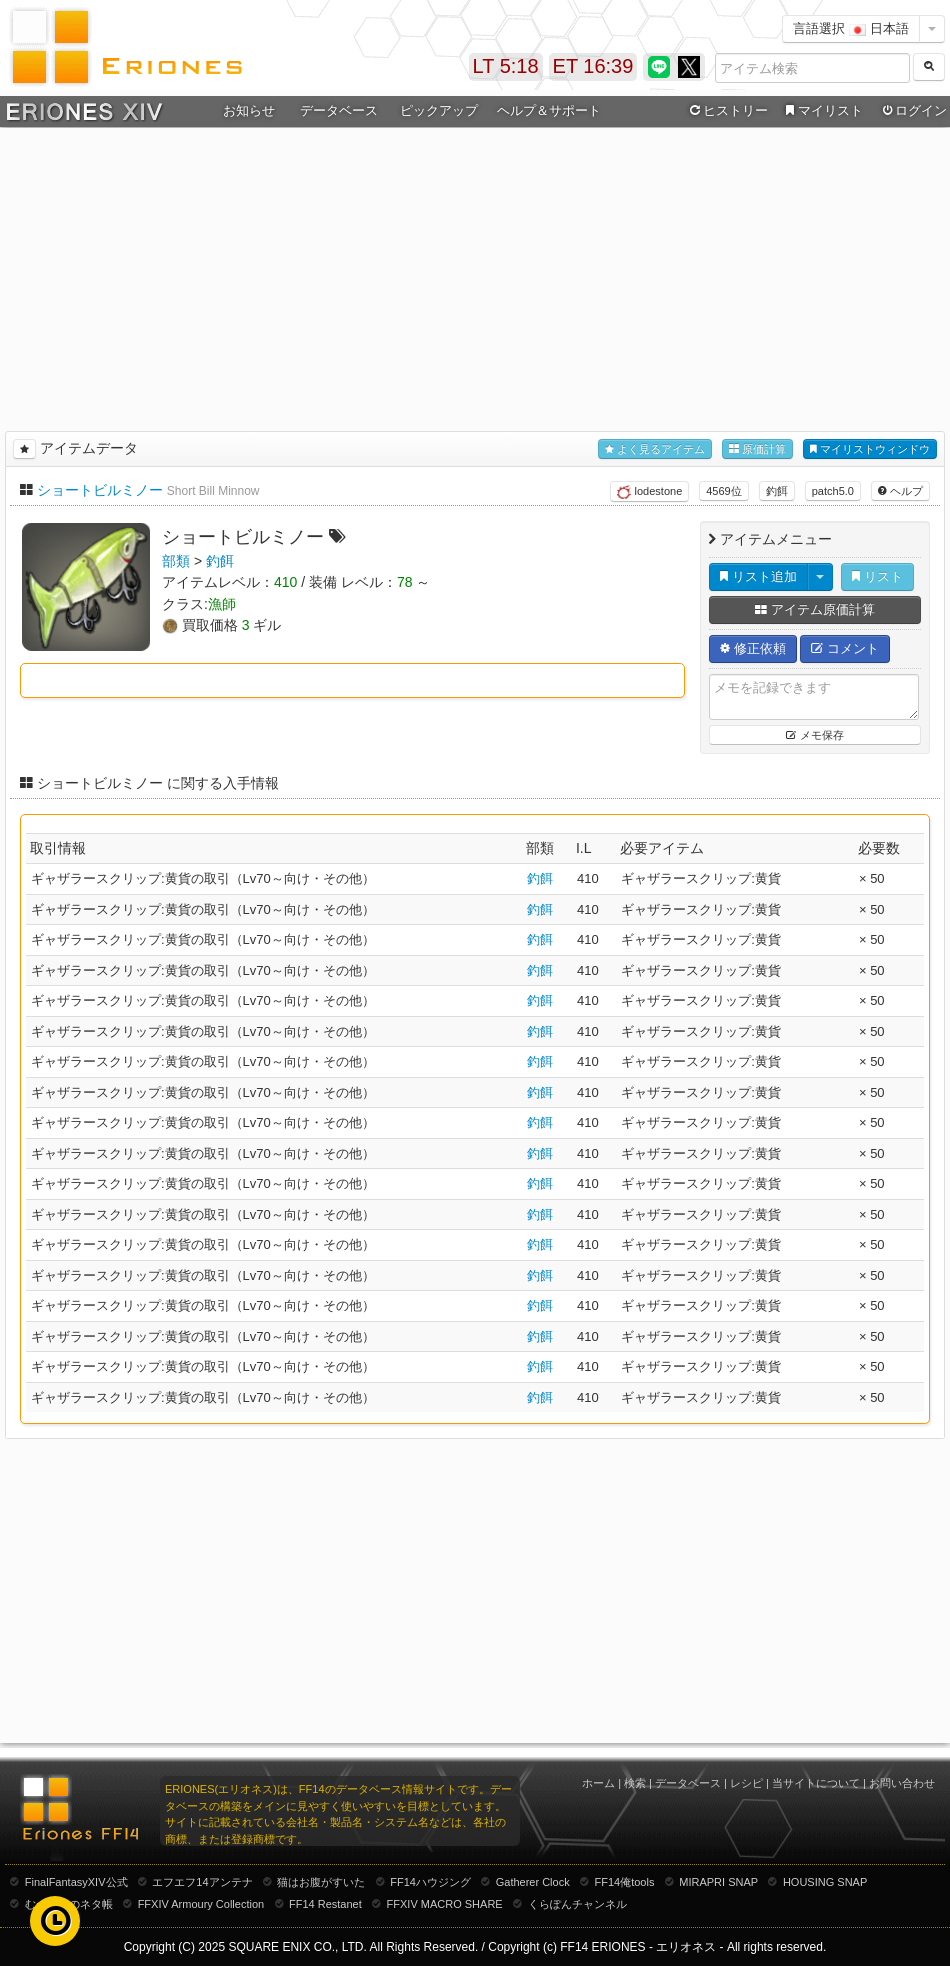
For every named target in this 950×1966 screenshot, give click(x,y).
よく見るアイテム (655, 449)
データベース (339, 110)
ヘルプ (900, 491)
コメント (845, 648)
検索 (635, 1783)
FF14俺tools (625, 1882)
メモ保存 (814, 735)
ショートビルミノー (100, 490)
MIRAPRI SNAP (718, 1882)
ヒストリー (726, 111)
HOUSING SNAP (825, 1882)
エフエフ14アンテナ (202, 1882)
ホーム (598, 1783)
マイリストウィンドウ (870, 449)
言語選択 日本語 (851, 28)
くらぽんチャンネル (577, 1904)
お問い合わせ (902, 1783)
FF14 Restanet (325, 1904)
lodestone (649, 492)
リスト (877, 576)
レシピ (746, 1783)
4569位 (723, 491)
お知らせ (249, 110)
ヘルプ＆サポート (549, 110)
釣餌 (777, 491)
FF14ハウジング (430, 1882)
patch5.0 (833, 491)
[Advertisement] (475, 276)
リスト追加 (758, 576)
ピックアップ (439, 110)
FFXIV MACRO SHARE (445, 1904)
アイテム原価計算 (815, 609)
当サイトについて (816, 1783)
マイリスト (821, 111)
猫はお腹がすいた (321, 1882)
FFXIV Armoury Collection (201, 1904)
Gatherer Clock (533, 1882)
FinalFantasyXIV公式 (76, 1882)
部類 (176, 561)
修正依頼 (753, 648)
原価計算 (757, 449)
